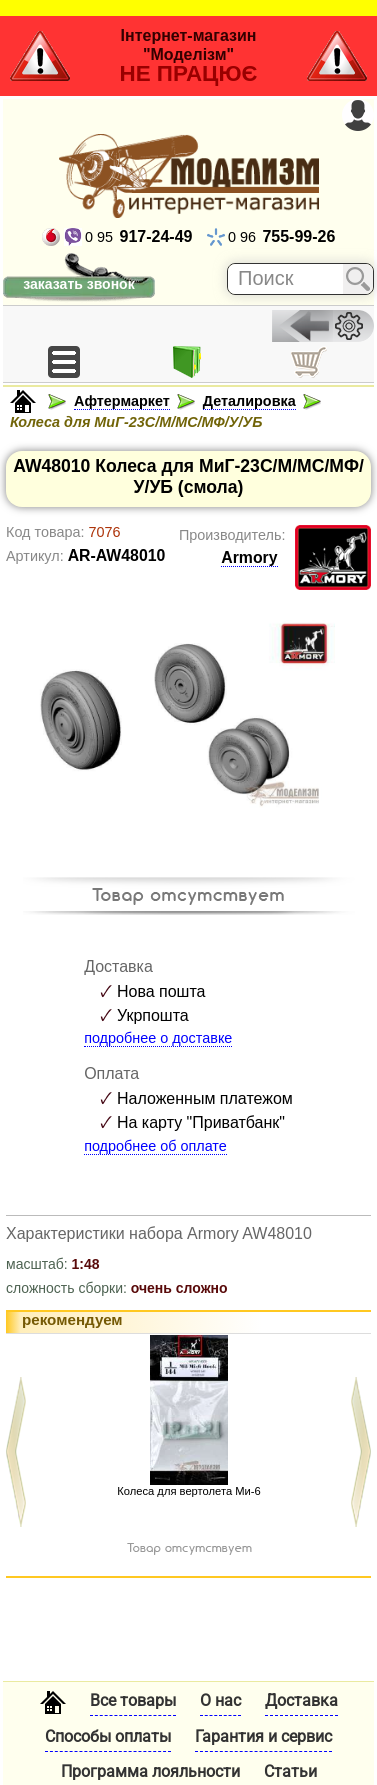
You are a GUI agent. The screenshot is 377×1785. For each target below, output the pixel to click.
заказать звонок (78, 284)
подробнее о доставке (158, 1038)
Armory (249, 557)
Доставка (301, 1700)
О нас (220, 1700)
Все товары (133, 1700)
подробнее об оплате (155, 1146)
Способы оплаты (108, 1736)
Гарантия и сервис (263, 1736)
